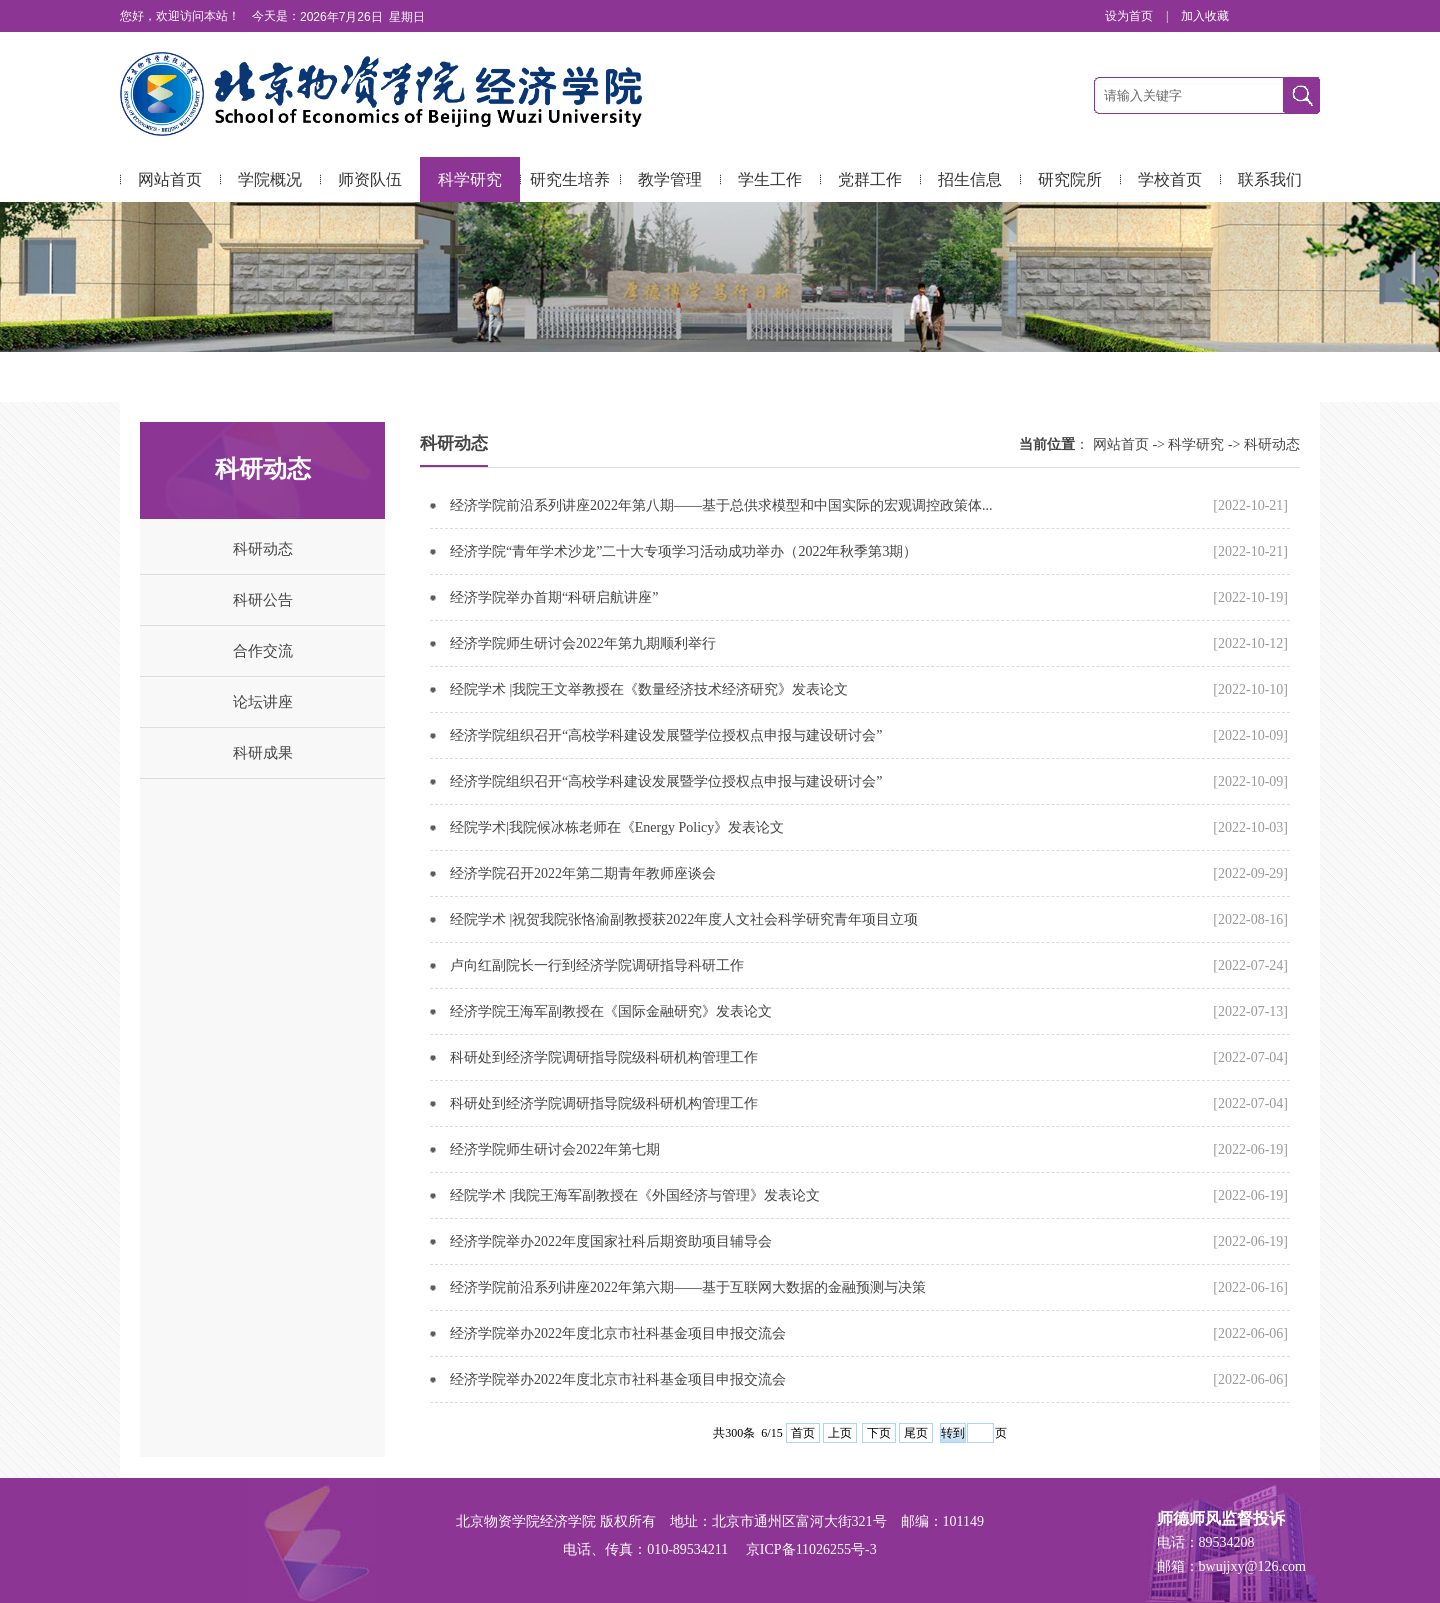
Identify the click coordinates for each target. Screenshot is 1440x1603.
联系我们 (1270, 179)
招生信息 (970, 179)
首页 (803, 1433)
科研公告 (263, 600)
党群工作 (870, 179)
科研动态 (263, 549)
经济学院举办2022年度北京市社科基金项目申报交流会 (618, 1333)
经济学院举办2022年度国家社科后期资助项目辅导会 (611, 1241)
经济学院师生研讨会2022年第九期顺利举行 (583, 643)
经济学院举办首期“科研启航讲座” (554, 597)
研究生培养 (570, 179)
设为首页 (1130, 16)
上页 (840, 1433)
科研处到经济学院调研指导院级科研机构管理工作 (604, 1057)
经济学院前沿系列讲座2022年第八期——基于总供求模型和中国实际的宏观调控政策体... (721, 505)
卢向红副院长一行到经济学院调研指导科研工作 (597, 965)
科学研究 (470, 179)
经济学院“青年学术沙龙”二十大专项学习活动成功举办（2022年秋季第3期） (683, 551)
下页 (879, 1433)
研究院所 (1070, 179)
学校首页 (1170, 179)
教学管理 (670, 179)
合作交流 (263, 651)
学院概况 (270, 179)
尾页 (916, 1433)
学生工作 (770, 179)
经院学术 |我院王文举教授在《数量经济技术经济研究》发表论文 (649, 689)
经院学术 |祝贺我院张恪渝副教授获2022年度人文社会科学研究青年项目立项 (684, 919)
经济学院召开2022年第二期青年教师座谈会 (583, 873)
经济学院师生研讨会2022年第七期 (555, 1149)
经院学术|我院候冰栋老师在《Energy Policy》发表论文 (617, 827)
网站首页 (170, 179)
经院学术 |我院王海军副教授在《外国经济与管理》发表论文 (635, 1195)
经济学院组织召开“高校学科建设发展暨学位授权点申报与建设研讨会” (666, 735)
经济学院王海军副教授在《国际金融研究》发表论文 (611, 1011)
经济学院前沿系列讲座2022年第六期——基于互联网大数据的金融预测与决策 (688, 1287)
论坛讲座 (263, 702)
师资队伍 (370, 179)
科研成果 (263, 753)
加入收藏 (1205, 16)
